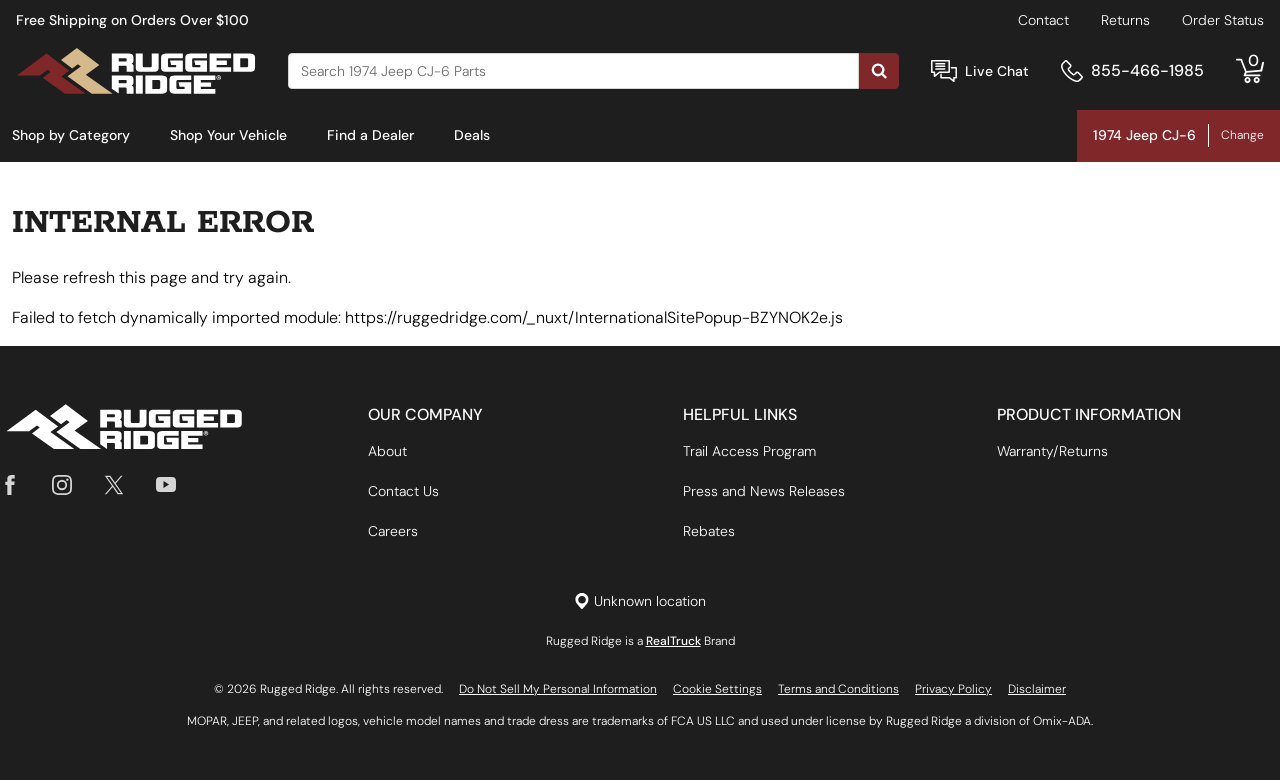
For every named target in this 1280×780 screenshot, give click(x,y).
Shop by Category (71, 135)
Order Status (1223, 20)
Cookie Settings (717, 689)
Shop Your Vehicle (228, 135)
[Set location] (640, 601)
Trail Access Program (749, 451)
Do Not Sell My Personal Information (558, 689)
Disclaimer (1037, 689)
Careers (393, 531)
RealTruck (673, 641)
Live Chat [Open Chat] (997, 71)
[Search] (573, 71)
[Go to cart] (1250, 71)
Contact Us (403, 491)
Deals (472, 135)
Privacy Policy (953, 689)
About (387, 451)
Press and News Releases (764, 491)
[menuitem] (71, 136)
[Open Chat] (944, 71)
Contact (1043, 20)
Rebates (709, 531)
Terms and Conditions (838, 689)
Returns (1125, 20)
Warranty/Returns (1052, 451)
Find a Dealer (370, 135)
